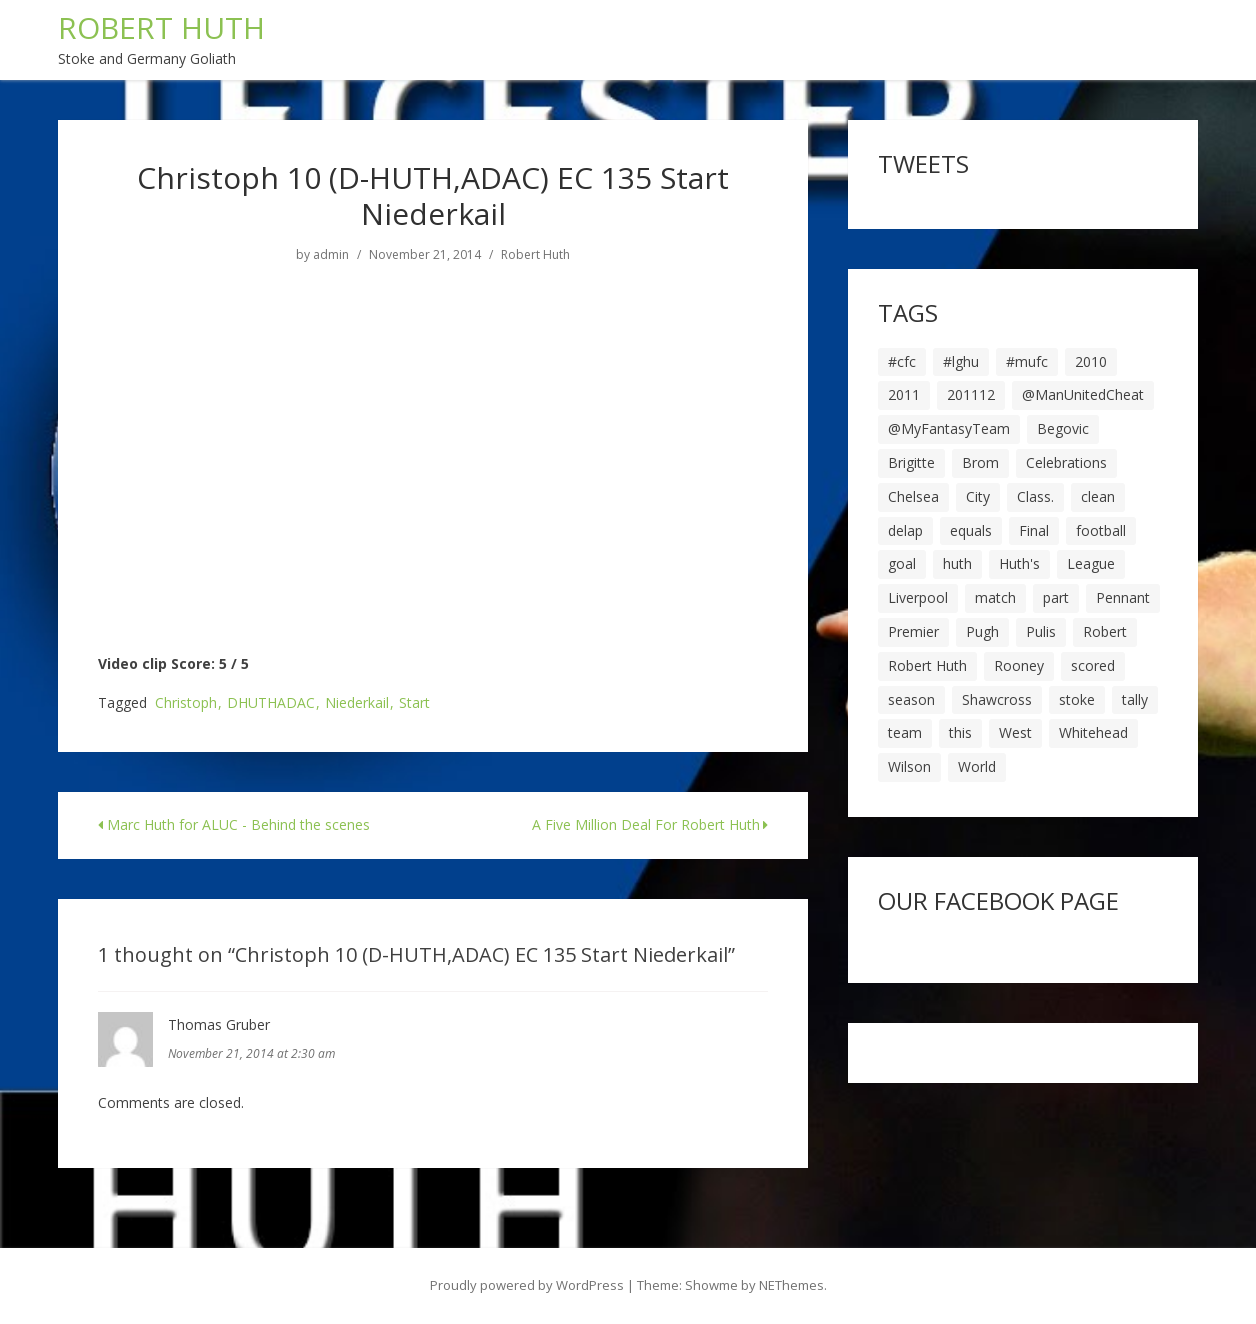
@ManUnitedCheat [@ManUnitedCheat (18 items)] (1083, 394)
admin (331, 255)
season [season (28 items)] (911, 699)
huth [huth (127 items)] (957, 563)
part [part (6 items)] (1056, 597)
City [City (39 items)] (978, 496)
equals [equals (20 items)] (971, 530)
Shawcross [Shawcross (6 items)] (997, 699)
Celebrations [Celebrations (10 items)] (1066, 462)
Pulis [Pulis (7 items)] (1041, 631)
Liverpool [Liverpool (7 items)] (918, 597)
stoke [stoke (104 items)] (1077, 699)
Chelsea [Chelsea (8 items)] (913, 496)
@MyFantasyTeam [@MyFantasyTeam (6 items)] (949, 428)
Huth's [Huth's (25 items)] (1019, 563)
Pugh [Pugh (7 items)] (982, 631)
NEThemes (791, 1285)
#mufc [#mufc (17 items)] (1027, 361)
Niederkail (357, 703)
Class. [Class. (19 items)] (1035, 496)
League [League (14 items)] (1091, 563)
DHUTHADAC (271, 703)
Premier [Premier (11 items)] (913, 631)
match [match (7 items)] (995, 597)
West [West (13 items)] (1015, 732)
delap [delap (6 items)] (905, 530)
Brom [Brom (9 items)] (980, 462)
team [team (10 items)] (905, 732)
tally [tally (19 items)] (1135, 699)
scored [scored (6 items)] (1093, 665)
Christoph (186, 703)
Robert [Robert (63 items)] (1105, 631)
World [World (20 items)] (977, 766)
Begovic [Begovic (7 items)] (1063, 428)
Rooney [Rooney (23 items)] (1019, 665)
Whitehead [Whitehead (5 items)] (1093, 732)
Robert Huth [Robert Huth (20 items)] (927, 665)
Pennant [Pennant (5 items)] (1123, 597)
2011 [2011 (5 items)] (904, 394)
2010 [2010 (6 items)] (1091, 361)
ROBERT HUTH (161, 27)
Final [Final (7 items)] (1034, 530)
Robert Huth (535, 255)
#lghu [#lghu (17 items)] (961, 361)
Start (414, 703)
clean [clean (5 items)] (1098, 496)
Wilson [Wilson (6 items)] (909, 766)
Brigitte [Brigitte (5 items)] (911, 462)
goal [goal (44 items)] (902, 563)
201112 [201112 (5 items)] (971, 394)
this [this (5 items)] (960, 732)
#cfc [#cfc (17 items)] (902, 361)
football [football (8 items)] (1101, 530)
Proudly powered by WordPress (527, 1285)
